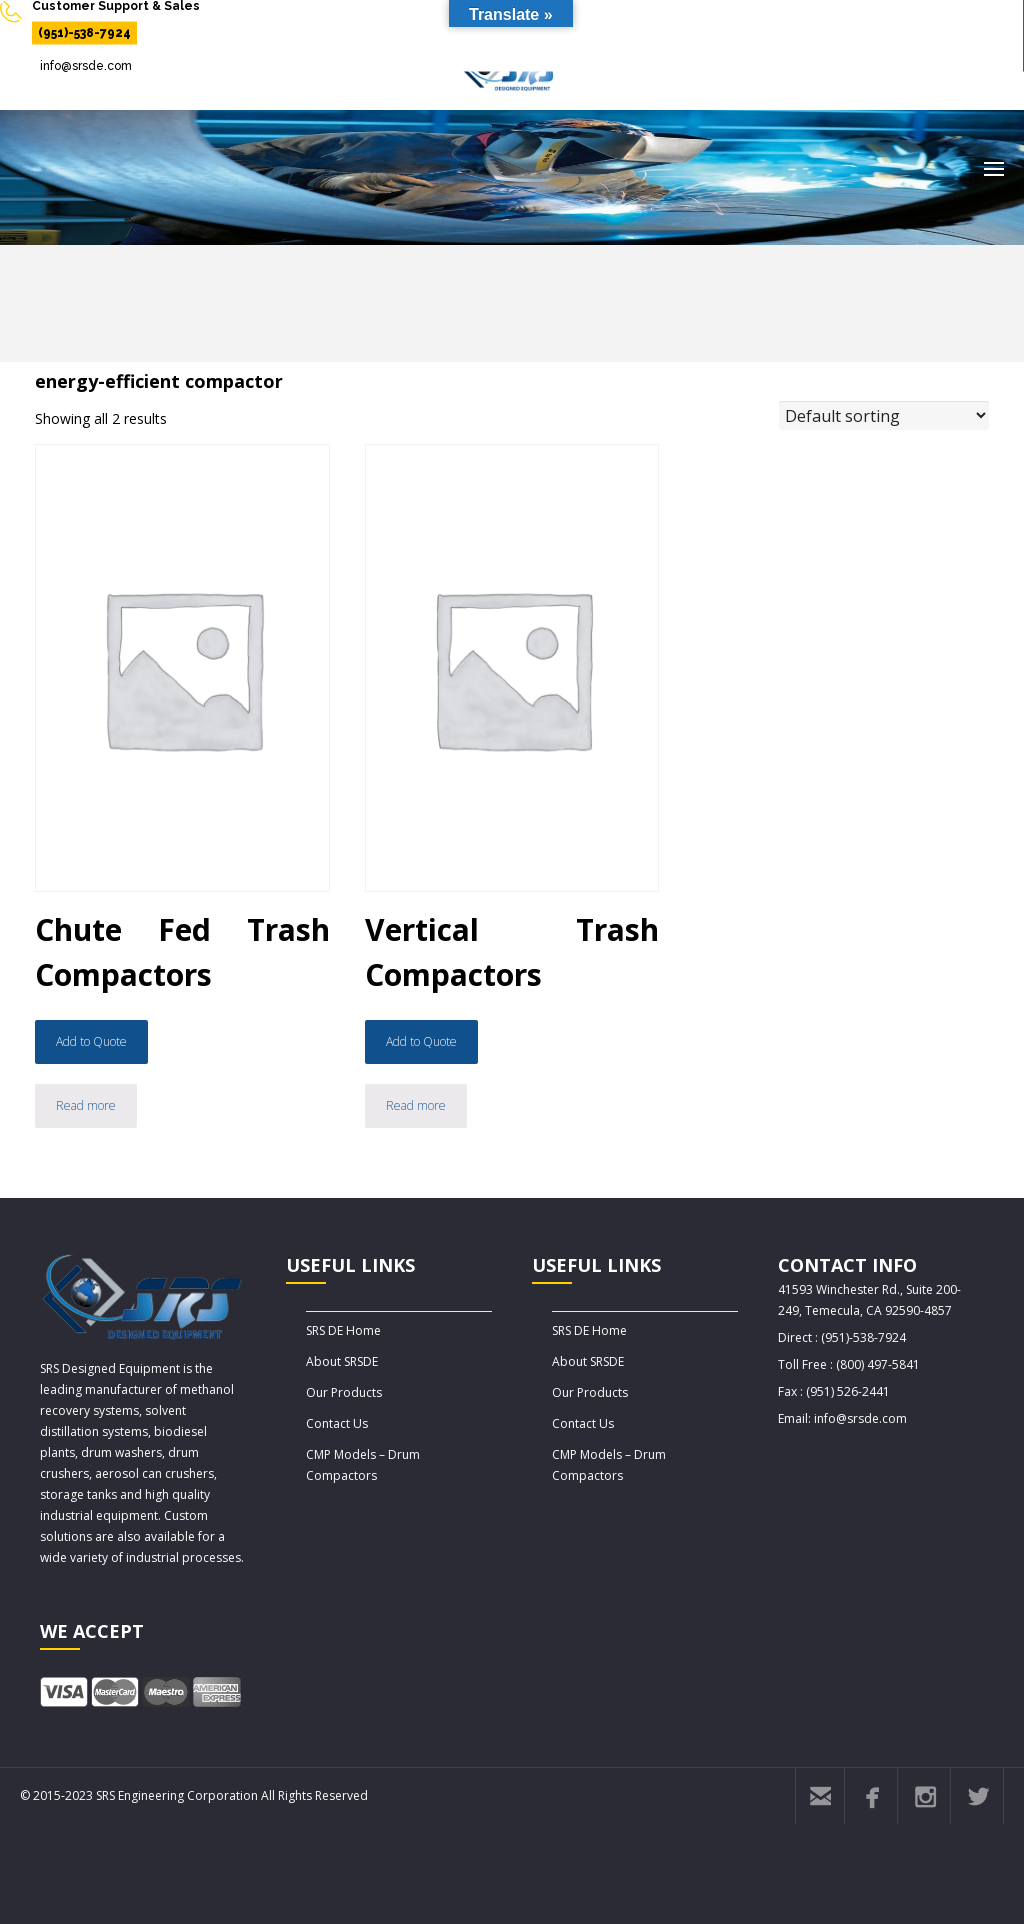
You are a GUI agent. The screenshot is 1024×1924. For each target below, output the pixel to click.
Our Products (344, 1392)
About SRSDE (342, 1361)
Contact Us (337, 1423)
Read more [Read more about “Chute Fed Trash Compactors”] (86, 1105)
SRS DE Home (343, 1330)
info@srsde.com (86, 66)
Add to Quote (91, 1041)
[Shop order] (884, 415)
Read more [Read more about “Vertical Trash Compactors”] (416, 1105)
